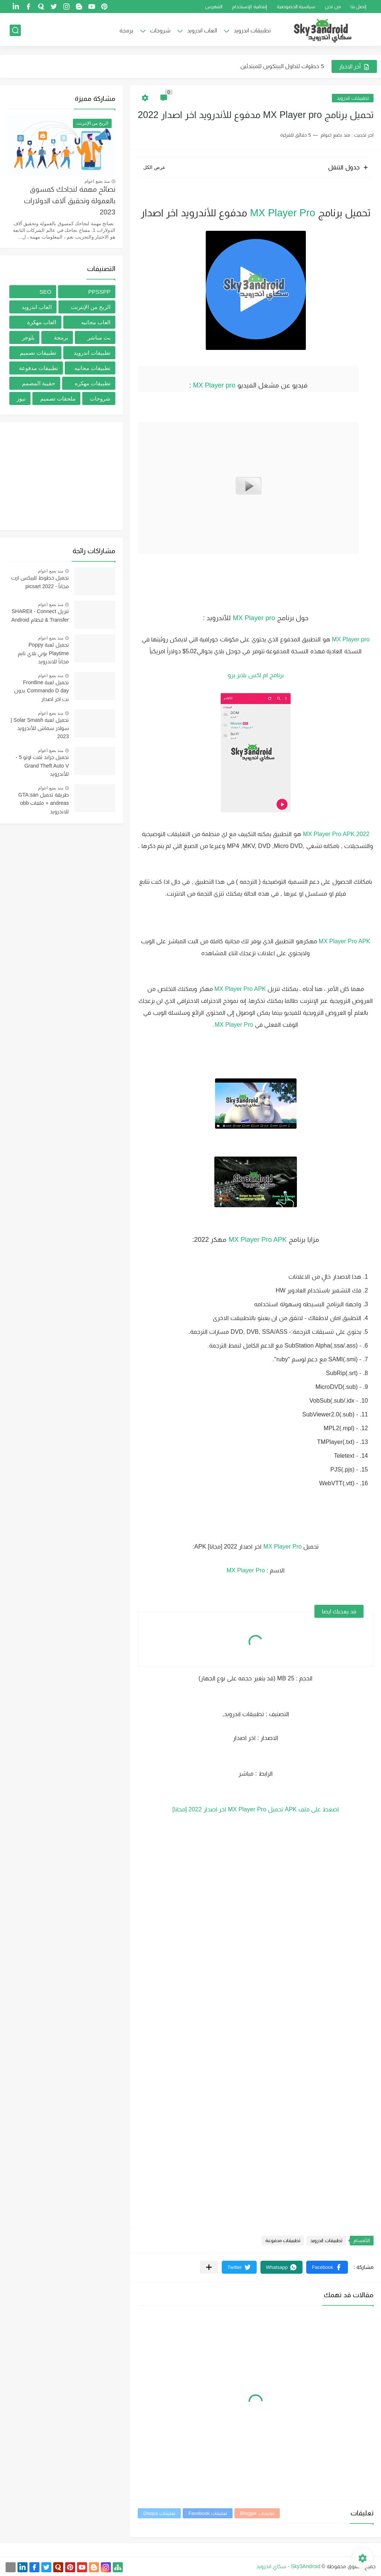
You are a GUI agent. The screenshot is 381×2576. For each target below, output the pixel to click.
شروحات (160, 30)
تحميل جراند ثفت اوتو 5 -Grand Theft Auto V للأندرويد (42, 765)
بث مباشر (99, 337)
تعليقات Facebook (207, 2513)
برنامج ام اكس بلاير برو (256, 675)
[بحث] (15, 30)
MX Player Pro (282, 213)
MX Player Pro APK (344, 941)
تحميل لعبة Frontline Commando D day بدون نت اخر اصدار (41, 690)
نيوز (21, 398)
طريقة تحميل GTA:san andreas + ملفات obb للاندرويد (43, 803)
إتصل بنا (358, 6)
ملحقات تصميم (58, 398)
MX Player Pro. (233, 1024)
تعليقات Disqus (159, 2513)
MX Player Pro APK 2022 (336, 834)
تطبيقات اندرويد (252, 30)
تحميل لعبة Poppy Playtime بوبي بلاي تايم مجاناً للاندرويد (43, 653)
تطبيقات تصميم (38, 353)
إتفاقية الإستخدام (249, 6)
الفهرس (213, 6)
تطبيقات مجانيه (92, 368)
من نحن (333, 6)
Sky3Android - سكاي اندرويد (288, 2566)
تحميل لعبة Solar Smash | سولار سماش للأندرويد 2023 (40, 728)
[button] (327, 2267)
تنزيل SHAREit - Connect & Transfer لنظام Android (40, 615)
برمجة (126, 30)
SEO (45, 291)
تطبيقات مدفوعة (283, 2240)
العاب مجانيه (96, 322)
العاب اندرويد (202, 30)
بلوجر (28, 337)
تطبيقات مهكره (93, 383)
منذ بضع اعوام (97, 181)
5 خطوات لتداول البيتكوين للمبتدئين (282, 66)
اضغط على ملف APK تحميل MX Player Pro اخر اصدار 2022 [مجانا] (255, 1809)
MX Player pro (214, 385)
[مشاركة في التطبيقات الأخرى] (209, 2267)
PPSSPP (99, 291)
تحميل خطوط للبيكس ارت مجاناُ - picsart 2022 (40, 582)
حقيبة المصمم (38, 383)
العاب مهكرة (41, 322)
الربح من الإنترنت (91, 307)
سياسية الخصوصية (296, 6)
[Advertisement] (61, 476)
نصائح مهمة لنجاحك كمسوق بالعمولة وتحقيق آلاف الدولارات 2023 (69, 200)
